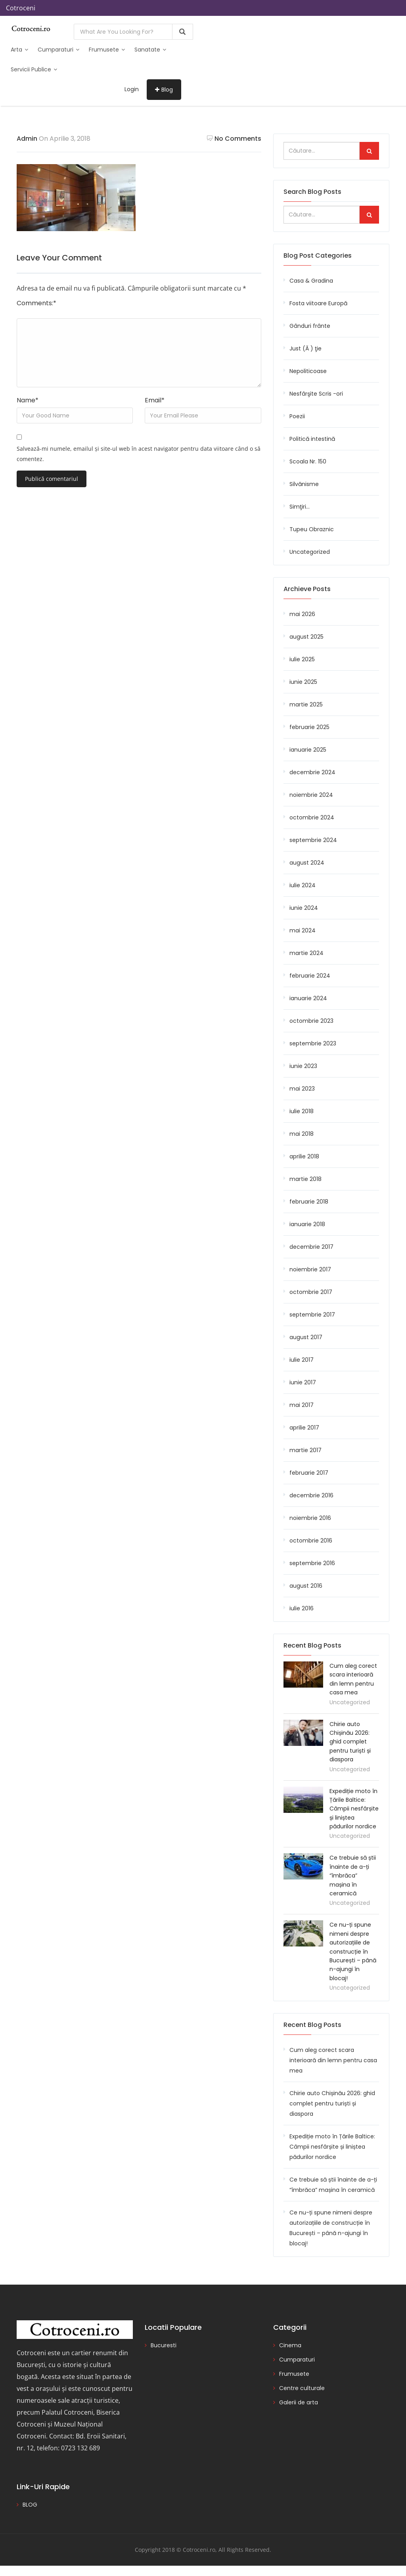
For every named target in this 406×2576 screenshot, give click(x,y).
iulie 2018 (301, 1111)
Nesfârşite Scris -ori (316, 394)
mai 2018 (301, 1134)
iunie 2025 (303, 682)
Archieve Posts (307, 588)
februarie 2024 (309, 976)
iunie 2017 (302, 1382)
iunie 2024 (303, 908)
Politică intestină (312, 439)
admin (27, 138)
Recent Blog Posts (312, 2024)
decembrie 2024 (312, 772)
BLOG (30, 2505)
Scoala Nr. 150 (307, 461)
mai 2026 (302, 614)
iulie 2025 (302, 659)
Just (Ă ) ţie (305, 348)
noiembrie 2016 (310, 1518)
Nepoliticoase (308, 371)
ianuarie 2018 (307, 1224)
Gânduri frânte (309, 326)
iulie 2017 (301, 1360)
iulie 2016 (301, 1608)
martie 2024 (306, 953)
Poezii (297, 416)
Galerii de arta (298, 2402)
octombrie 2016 (310, 1540)
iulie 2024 (302, 885)
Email (155, 400)
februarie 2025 (309, 727)
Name (27, 400)
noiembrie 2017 (310, 1269)
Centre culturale (302, 2388)
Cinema (290, 2345)
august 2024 (306, 863)
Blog (164, 90)
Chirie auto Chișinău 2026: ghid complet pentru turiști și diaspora (350, 1742)
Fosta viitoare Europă (318, 303)
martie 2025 (306, 704)
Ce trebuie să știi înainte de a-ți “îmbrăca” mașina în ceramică (352, 1875)
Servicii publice (34, 69)
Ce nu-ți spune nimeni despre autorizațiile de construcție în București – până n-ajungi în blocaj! (352, 1951)
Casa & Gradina (311, 281)
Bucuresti (163, 2345)
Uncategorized (309, 552)
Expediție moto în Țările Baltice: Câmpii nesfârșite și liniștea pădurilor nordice (354, 1809)
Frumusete (107, 50)
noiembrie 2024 (311, 795)
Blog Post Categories (317, 255)
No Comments (234, 138)
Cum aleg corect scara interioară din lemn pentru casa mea (333, 2060)
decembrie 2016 (311, 1495)
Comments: (36, 303)
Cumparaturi (58, 50)
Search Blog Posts (312, 191)
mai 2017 (301, 1405)
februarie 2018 (308, 1202)
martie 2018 (305, 1179)
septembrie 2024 (313, 840)
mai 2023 (302, 1089)
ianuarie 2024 (308, 998)
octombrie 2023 (311, 1021)
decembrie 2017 (311, 1247)
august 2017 (305, 1337)
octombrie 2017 (310, 1292)
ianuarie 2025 (307, 750)
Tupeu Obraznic (311, 529)
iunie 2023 (303, 1066)
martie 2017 (305, 1450)
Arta (19, 50)
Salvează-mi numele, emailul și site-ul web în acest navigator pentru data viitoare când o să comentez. (138, 454)
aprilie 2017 (304, 1428)
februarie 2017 (308, 1473)
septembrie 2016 (312, 1563)
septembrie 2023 (312, 1043)
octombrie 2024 (311, 817)
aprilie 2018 (304, 1156)
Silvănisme (304, 484)
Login (131, 89)
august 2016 (305, 1586)
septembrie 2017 (312, 1315)
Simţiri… (299, 507)
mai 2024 (302, 930)
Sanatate (150, 50)
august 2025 (306, 637)
